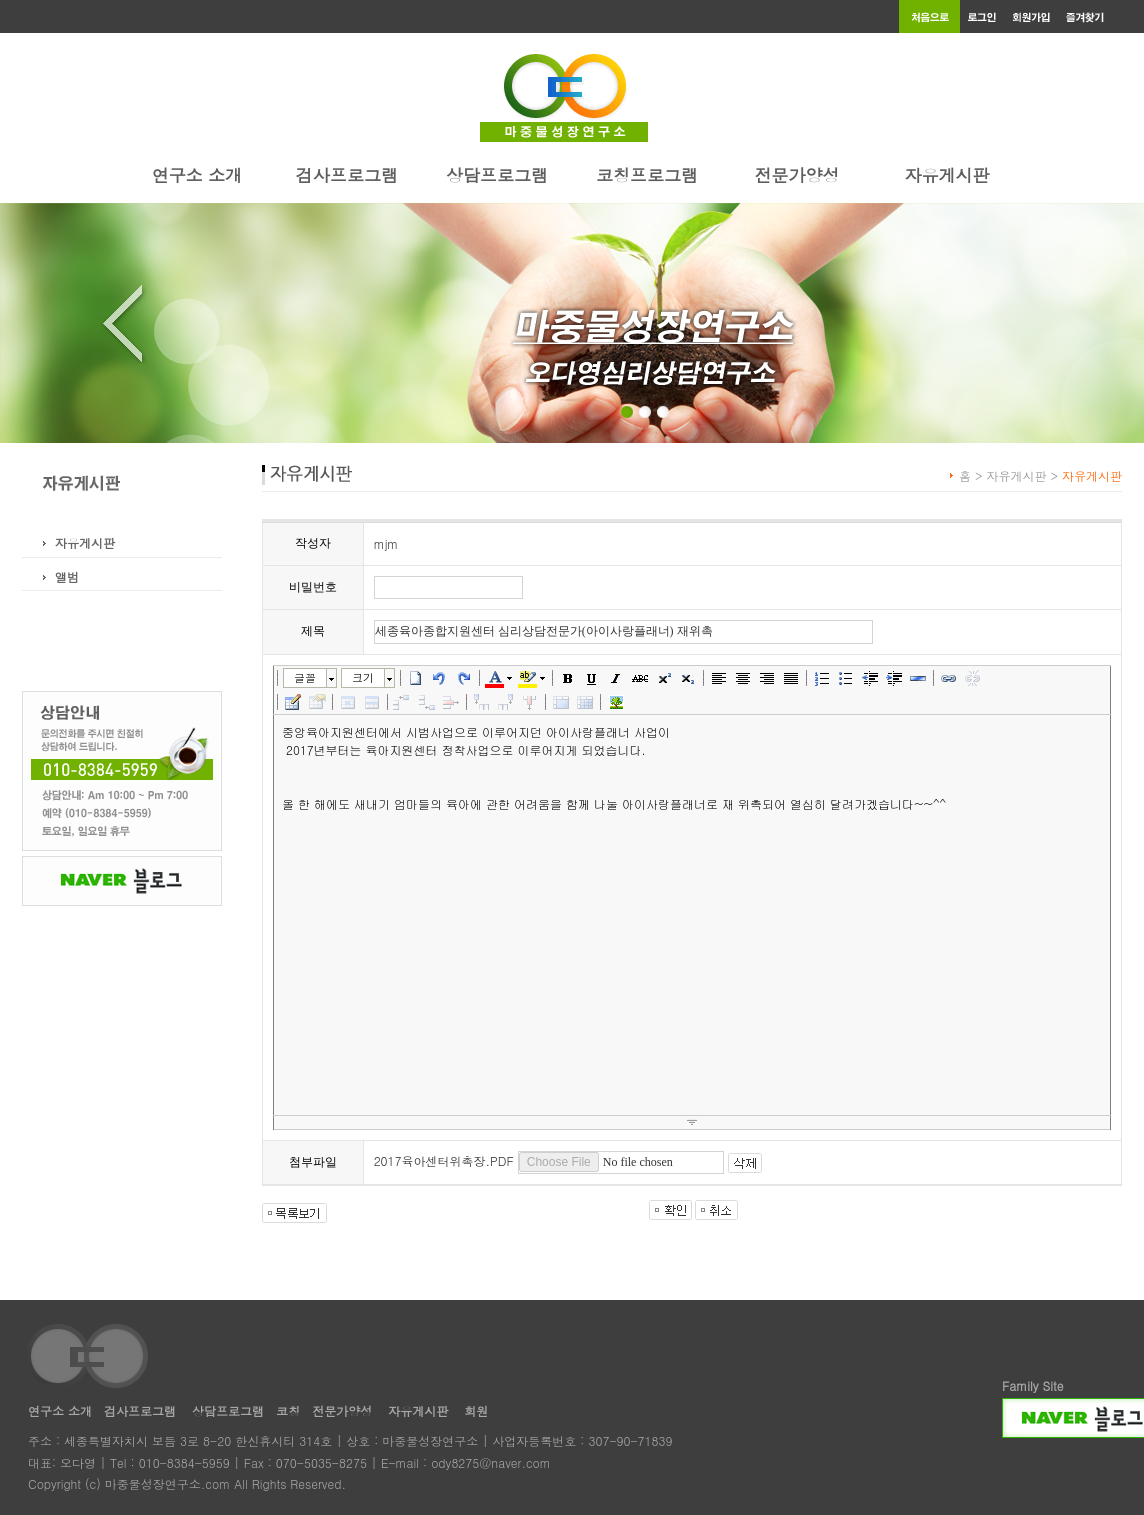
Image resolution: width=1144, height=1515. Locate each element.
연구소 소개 (197, 175)
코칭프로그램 (647, 175)
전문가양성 (797, 175)
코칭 (288, 1410)
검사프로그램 (347, 175)
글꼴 (305, 677)
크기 (363, 677)
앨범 (67, 576)
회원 (476, 1410)
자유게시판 (947, 175)
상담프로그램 (497, 175)
